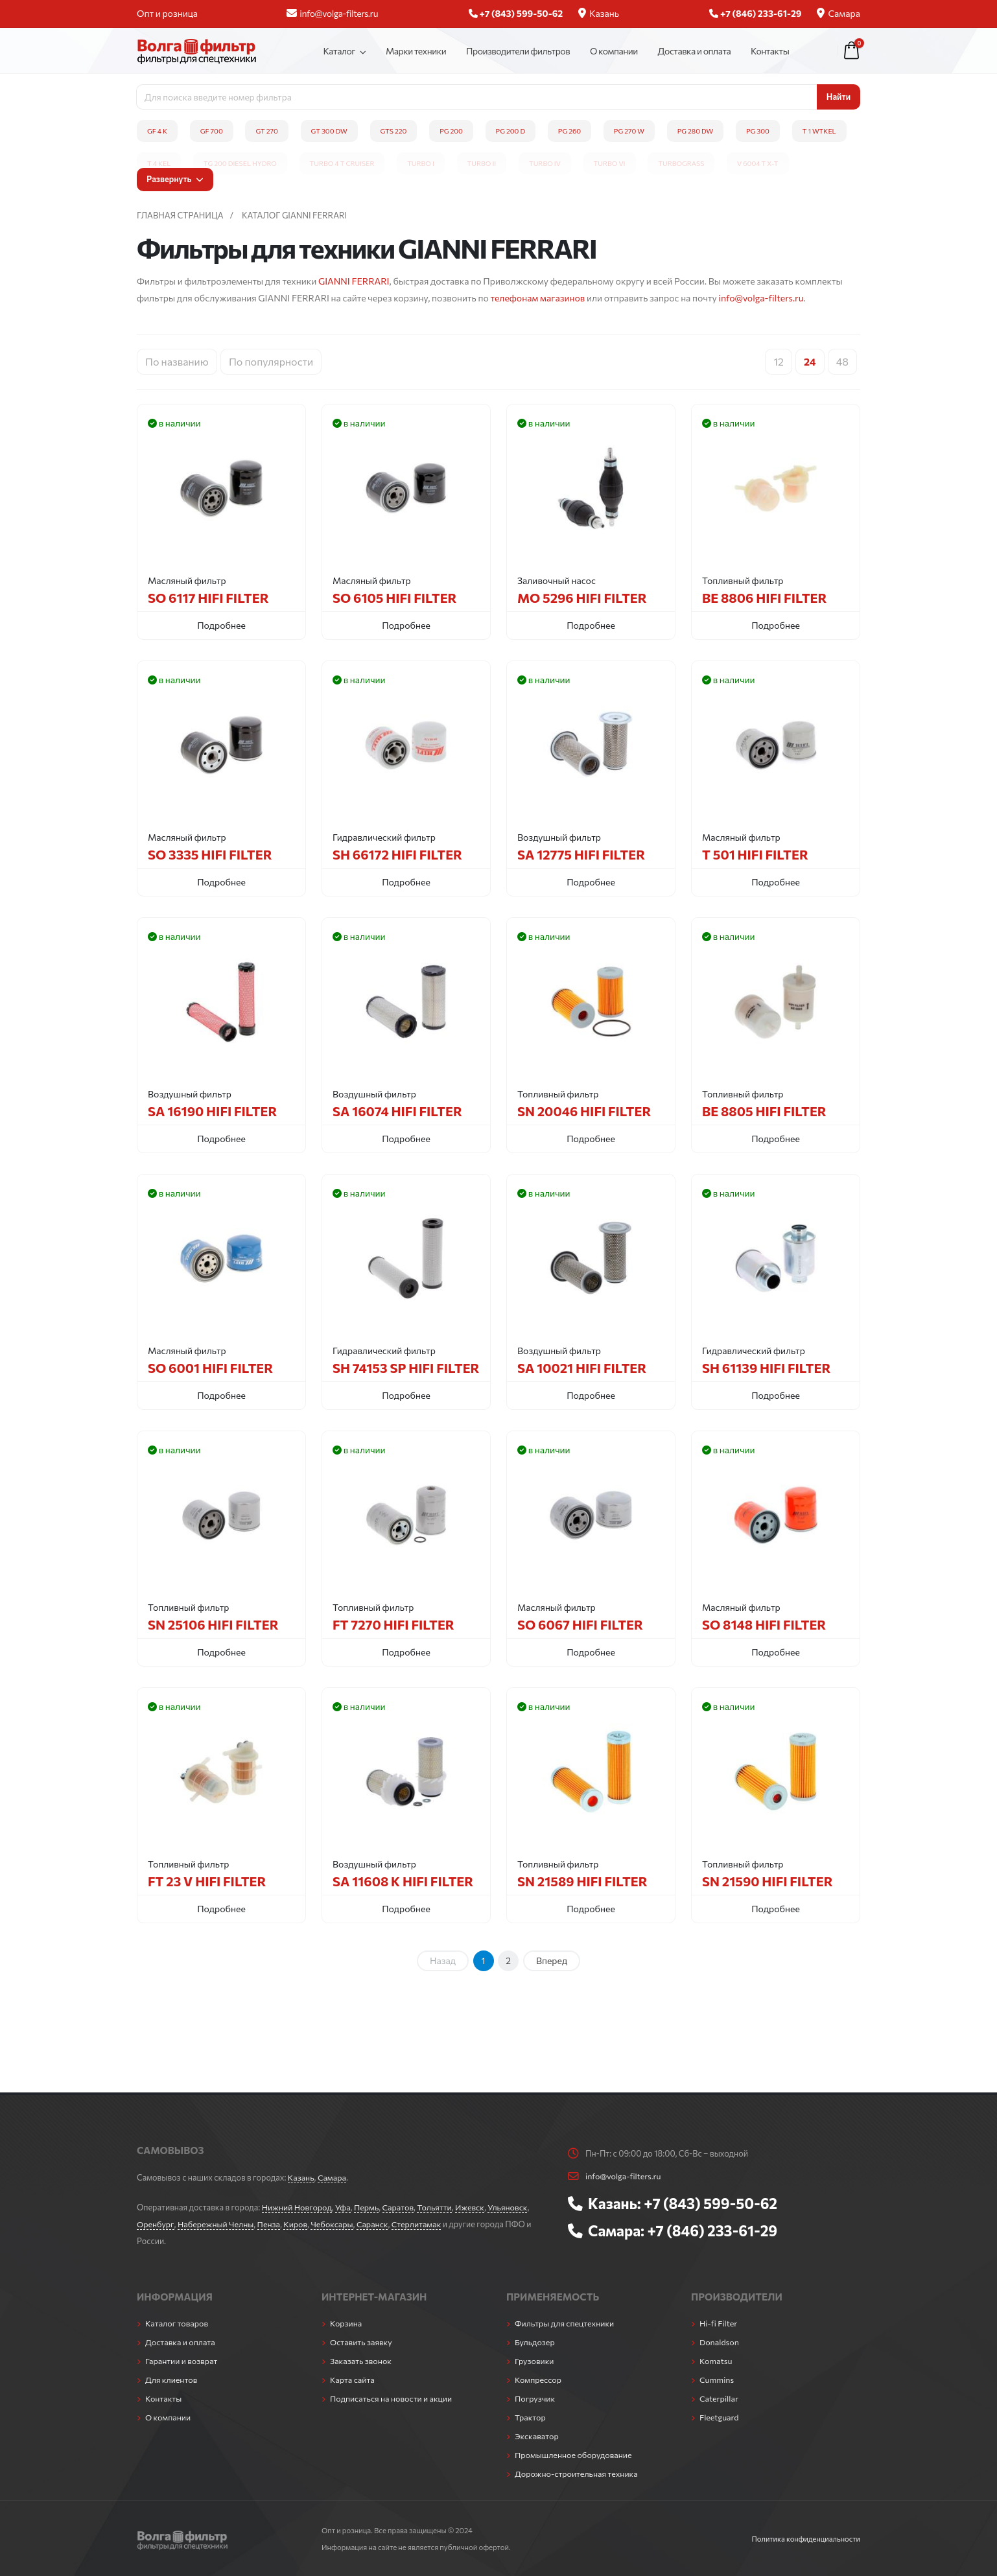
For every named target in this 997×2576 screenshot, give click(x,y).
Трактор (530, 2417)
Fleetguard (719, 2417)
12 (778, 361)
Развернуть (175, 179)
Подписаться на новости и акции (391, 2398)
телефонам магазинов (537, 297)
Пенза (269, 2224)
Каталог (339, 50)
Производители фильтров (518, 50)
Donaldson (719, 2342)
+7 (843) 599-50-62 (711, 2203)
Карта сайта (352, 2379)
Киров (297, 2224)
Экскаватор (537, 2436)
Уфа (343, 2207)
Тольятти (436, 2207)
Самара (838, 13)
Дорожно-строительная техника (577, 2473)
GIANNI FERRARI (354, 281)
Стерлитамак (418, 2224)
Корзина (346, 2323)
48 (842, 361)
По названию (177, 361)
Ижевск (472, 2207)
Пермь (368, 2207)
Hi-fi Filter (718, 2323)
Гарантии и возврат (181, 2361)
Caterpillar (719, 2398)
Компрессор (538, 2379)
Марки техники (416, 50)
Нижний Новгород (297, 2207)
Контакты (770, 50)
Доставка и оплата (694, 50)
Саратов (400, 2207)
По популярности (271, 361)
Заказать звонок (361, 2361)
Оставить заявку (361, 2342)
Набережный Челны (216, 2224)
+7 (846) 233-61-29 (713, 2230)
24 (810, 361)
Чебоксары (333, 2224)
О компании (614, 50)
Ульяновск (510, 2207)
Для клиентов (171, 2379)
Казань (598, 13)
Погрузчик (535, 2398)
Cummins (716, 2379)
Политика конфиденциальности (805, 2538)
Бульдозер (535, 2342)
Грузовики (534, 2361)
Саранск (374, 2224)
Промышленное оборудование (574, 2455)
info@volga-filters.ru (332, 13)
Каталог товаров (177, 2323)
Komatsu (716, 2361)
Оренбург (155, 2224)
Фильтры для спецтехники (565, 2323)
